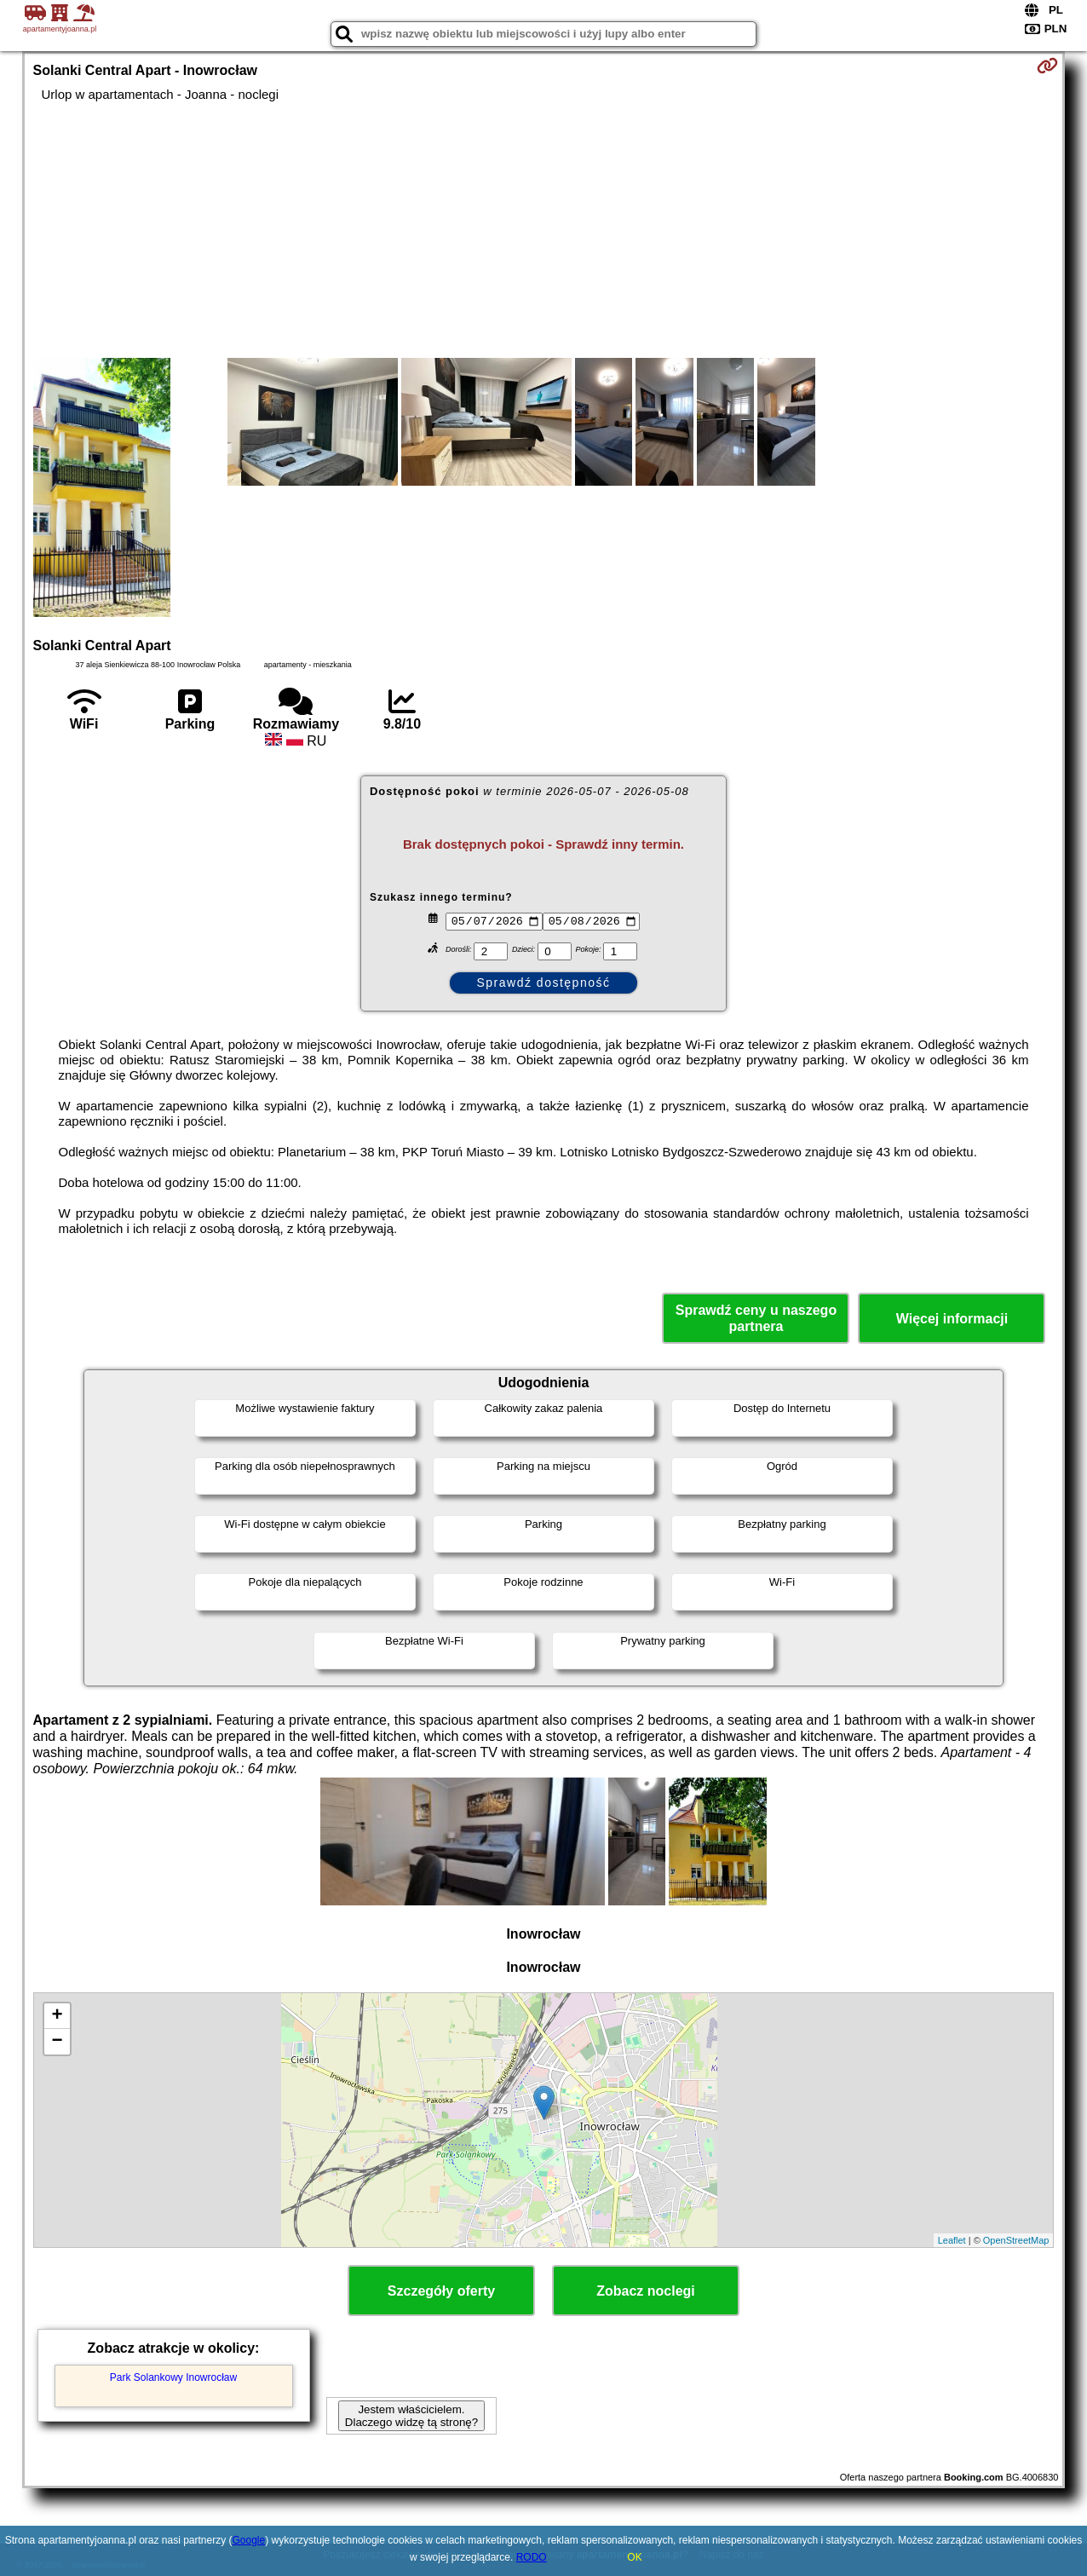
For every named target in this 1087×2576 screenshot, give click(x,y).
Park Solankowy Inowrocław (173, 2377)
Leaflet (952, 2240)
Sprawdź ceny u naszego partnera (756, 1318)
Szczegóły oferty (441, 2291)
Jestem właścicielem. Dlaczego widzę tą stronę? (411, 2416)
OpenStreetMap (1016, 2240)
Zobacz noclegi (645, 2291)
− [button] (56, 2041)
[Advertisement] (544, 230)
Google (249, 2540)
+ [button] (56, 2016)
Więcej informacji (952, 1318)
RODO (531, 2557)
